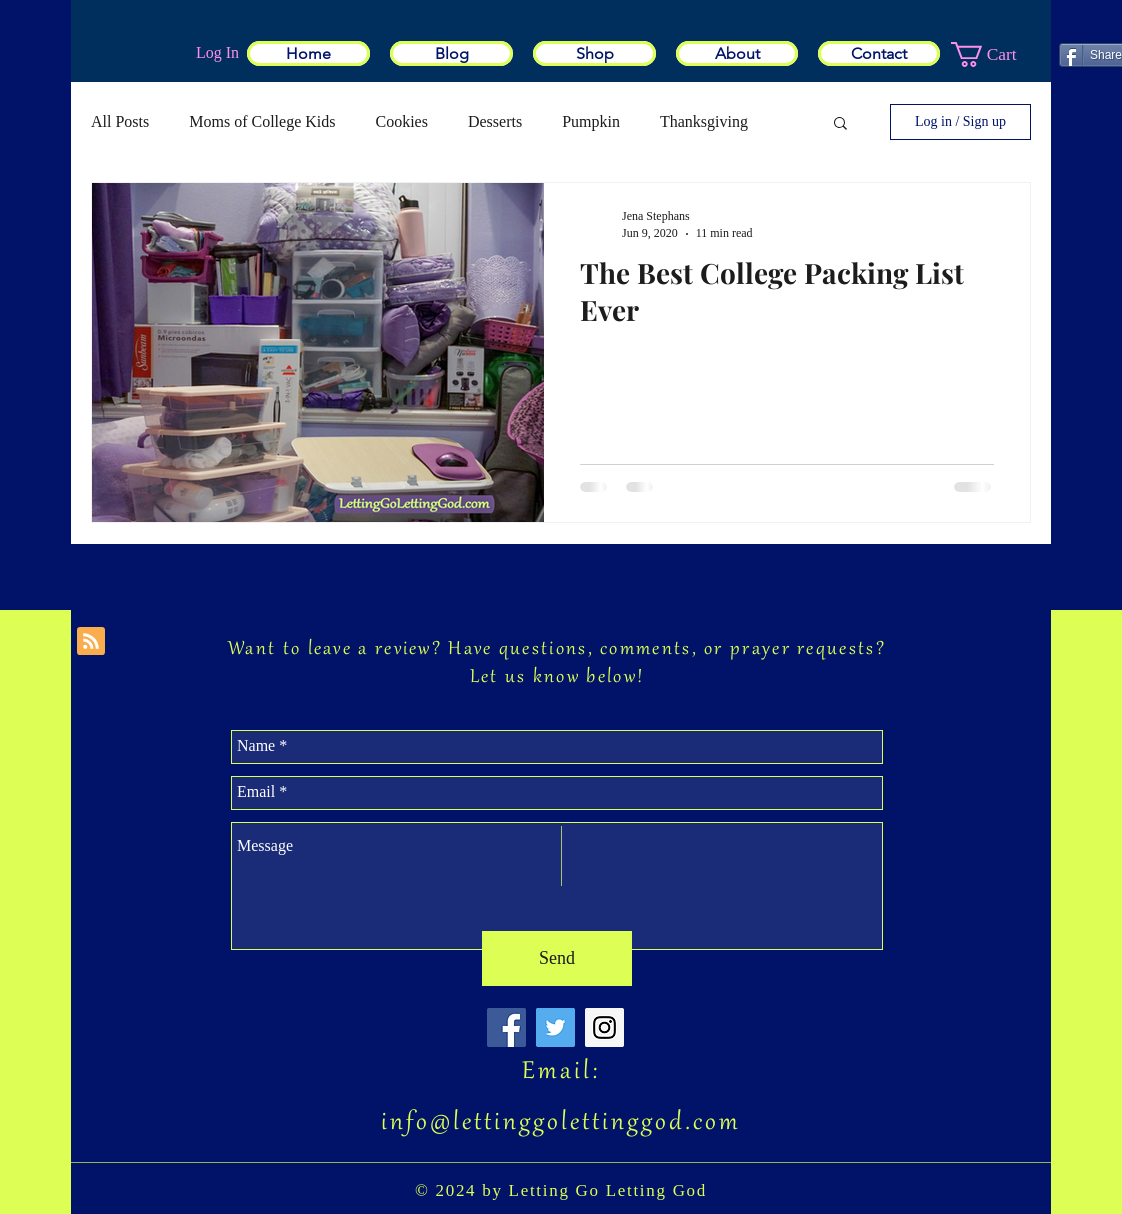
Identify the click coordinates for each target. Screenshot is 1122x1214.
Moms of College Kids (262, 121)
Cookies (401, 121)
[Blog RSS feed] (91, 642)
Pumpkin (591, 121)
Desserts (495, 121)
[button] (998, 54)
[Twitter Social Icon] (555, 1027)
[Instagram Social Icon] (604, 1027)
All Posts (120, 121)
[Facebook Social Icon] (506, 1027)
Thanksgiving (704, 121)
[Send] (557, 958)
